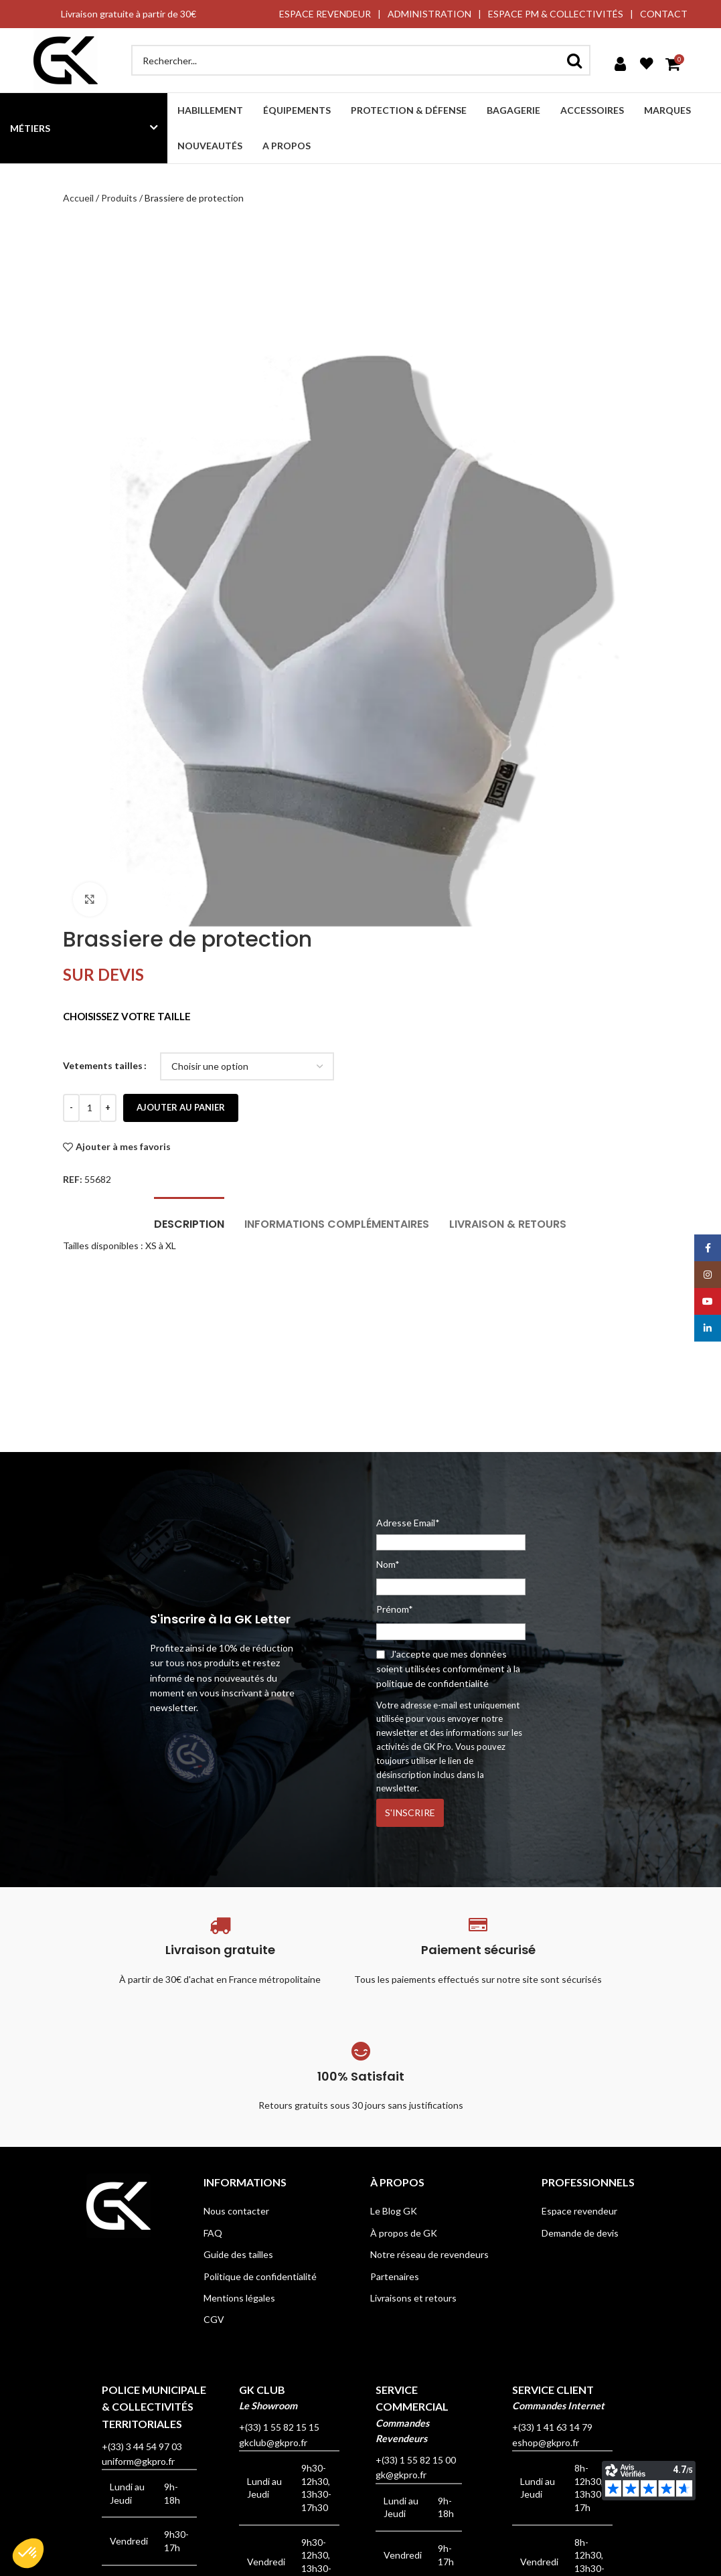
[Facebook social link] (707, 1247)
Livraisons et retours (413, 2298)
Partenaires (394, 2276)
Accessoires (592, 110)
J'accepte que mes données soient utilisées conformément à (448, 1669)
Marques (667, 110)
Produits (119, 198)
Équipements (297, 110)
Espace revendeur (579, 2211)
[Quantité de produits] (90, 1108)
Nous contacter (236, 2211)
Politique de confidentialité (260, 2276)
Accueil (78, 198)
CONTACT (664, 13)
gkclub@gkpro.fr (273, 2442)
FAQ (213, 2233)
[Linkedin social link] (707, 1328)
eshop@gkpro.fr (545, 2442)
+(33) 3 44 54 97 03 (142, 2446)
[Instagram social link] (707, 1274)
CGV (214, 2319)
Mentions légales (239, 2298)
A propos (286, 145)
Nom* (388, 1564)
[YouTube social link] (707, 1301)
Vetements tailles (103, 1065)
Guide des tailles (238, 2254)
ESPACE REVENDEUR (325, 13)
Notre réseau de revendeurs (429, 2254)
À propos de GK (403, 2233)
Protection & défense (409, 110)
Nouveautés (209, 145)
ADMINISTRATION (429, 13)
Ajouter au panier (181, 1107)
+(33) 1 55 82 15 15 (279, 2427)
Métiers (30, 128)
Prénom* (394, 1609)
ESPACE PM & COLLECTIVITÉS (555, 13)
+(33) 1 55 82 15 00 (416, 2460)
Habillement (210, 110)
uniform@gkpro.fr (138, 2461)
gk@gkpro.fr (401, 2474)
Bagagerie (513, 110)
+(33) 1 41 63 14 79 (552, 2427)
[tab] (189, 1217)
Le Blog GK (393, 2211)
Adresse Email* (451, 1533)
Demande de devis (580, 2233)
